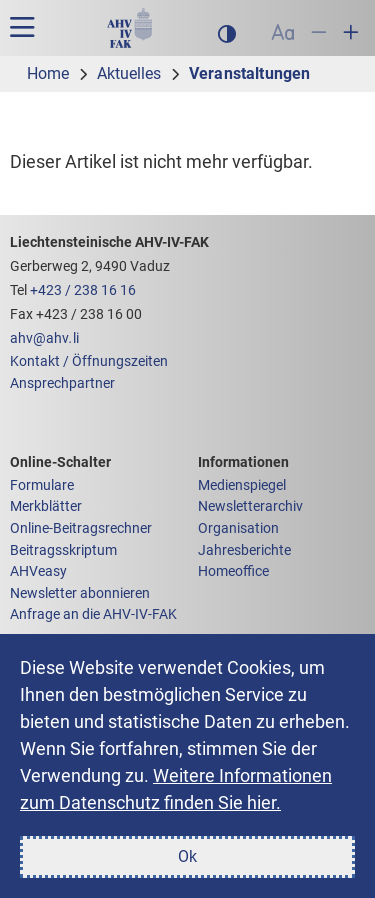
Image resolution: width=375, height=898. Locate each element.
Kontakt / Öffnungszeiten (89, 361)
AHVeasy (38, 571)
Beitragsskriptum (63, 550)
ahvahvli (44, 338)
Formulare (42, 485)
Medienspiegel (242, 485)
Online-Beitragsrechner (81, 528)
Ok (187, 856)
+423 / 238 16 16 (83, 290)
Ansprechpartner (62, 383)
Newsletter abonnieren (80, 593)
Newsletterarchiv (250, 506)
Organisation (238, 528)
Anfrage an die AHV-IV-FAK (93, 614)
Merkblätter (46, 506)
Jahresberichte (244, 550)
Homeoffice (233, 571)
